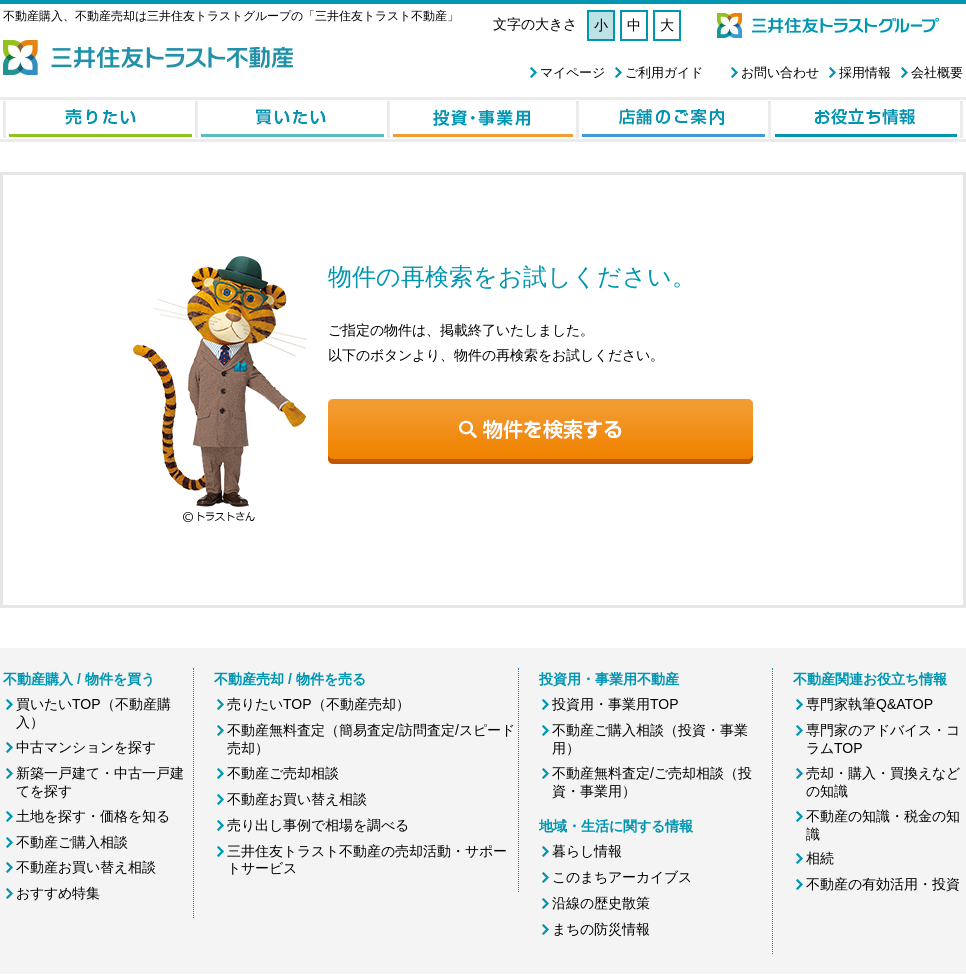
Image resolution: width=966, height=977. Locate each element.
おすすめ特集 (58, 893)
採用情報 (865, 72)
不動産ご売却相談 (283, 773)
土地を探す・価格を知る (93, 816)
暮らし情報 (587, 851)
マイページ (572, 72)
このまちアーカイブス (622, 877)
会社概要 (937, 72)
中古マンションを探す (86, 747)
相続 (820, 858)
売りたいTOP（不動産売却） (318, 704)
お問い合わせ (780, 72)
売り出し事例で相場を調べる (318, 825)
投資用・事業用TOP (615, 704)
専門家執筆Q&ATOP (869, 704)
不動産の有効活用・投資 (883, 884)
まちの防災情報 (601, 929)
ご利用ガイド (664, 72)
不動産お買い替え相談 (86, 867)
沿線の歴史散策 (601, 903)
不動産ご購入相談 (72, 842)
